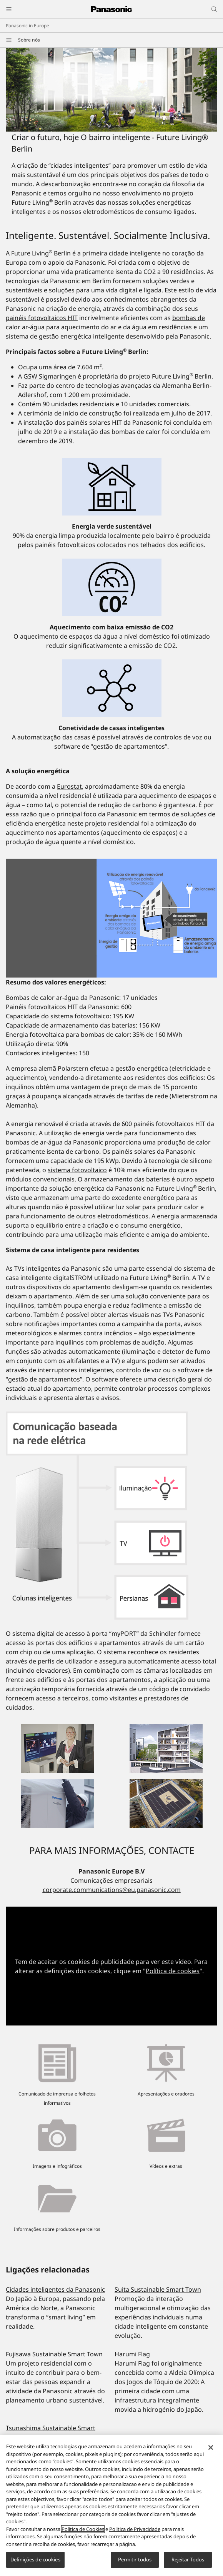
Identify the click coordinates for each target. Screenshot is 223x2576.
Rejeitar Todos (188, 2563)
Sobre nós (29, 40)
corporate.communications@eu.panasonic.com (112, 1889)
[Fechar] (210, 2451)
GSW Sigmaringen (49, 376)
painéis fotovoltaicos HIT (42, 318)
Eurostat (69, 786)
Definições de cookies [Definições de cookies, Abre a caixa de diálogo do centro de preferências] (35, 2563)
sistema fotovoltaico (77, 1170)
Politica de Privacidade (134, 2532)
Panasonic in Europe (27, 25)
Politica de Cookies (83, 2532)
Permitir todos (135, 2563)
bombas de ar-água (34, 1142)
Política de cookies (173, 1971)
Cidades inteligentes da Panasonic (55, 2289)
